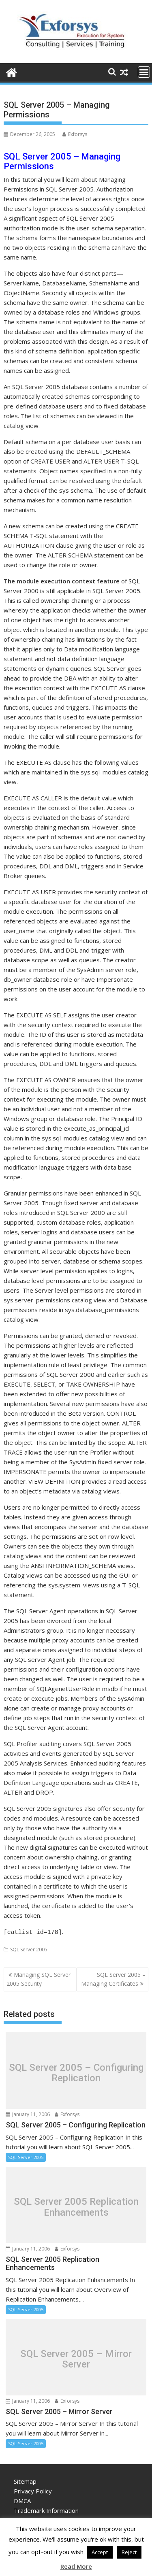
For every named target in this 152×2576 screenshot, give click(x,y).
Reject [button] (129, 2552)
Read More (76, 2566)
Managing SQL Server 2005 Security (38, 1978)
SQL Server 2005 (28, 1948)
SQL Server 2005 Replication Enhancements (76, 2206)
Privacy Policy (33, 2490)
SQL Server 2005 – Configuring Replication (76, 2071)
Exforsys (74, 134)
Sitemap (25, 2480)
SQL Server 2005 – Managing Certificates (113, 1978)
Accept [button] (100, 2552)
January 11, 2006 (28, 2113)
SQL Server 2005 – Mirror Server (76, 2358)
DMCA (22, 2499)
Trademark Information (46, 2509)
